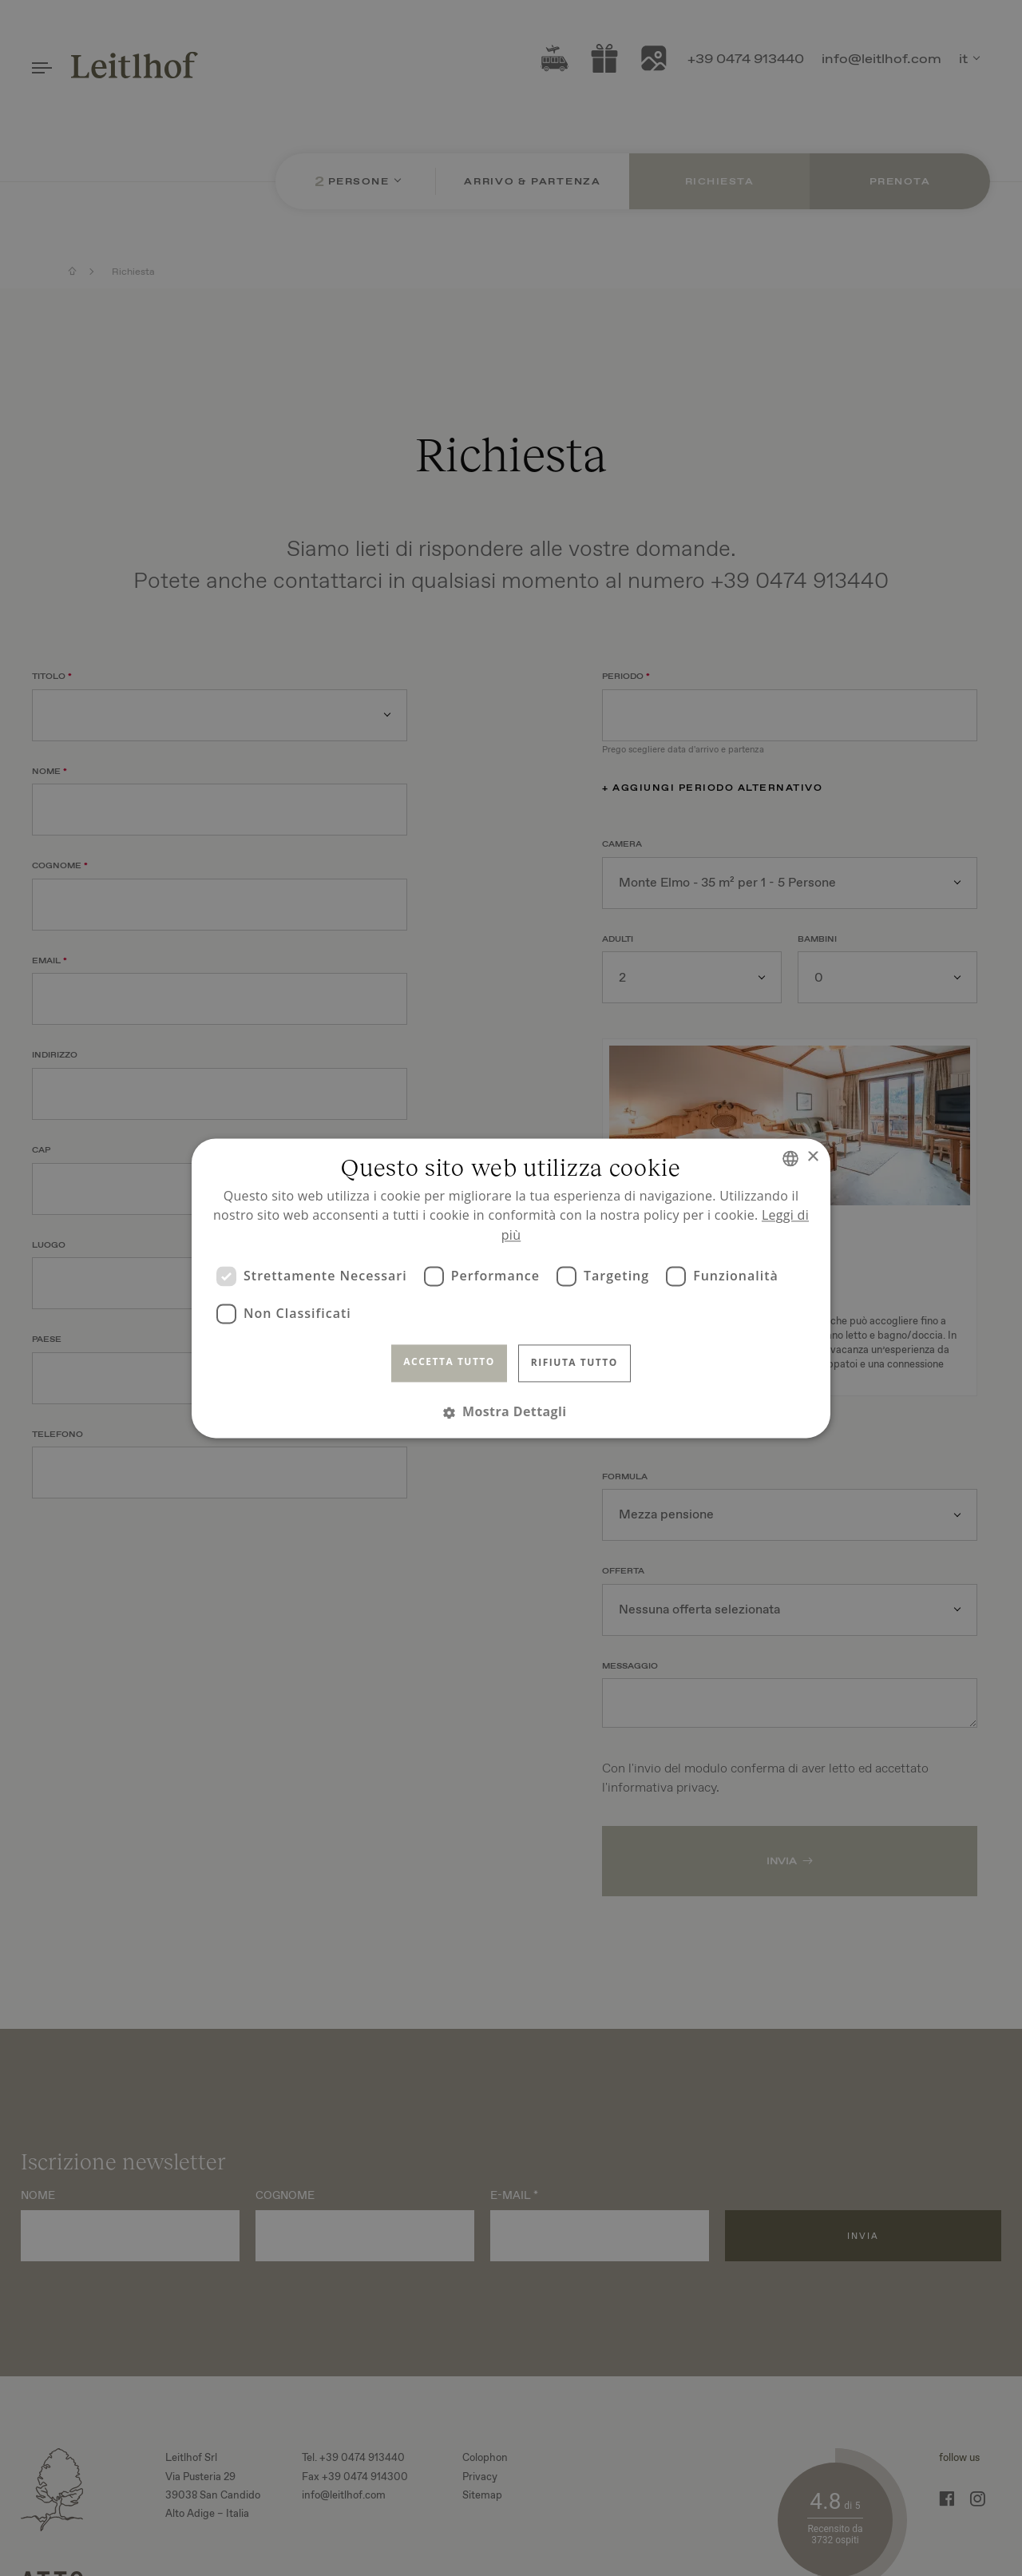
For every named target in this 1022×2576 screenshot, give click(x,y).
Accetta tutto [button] (449, 1362)
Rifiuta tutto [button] (574, 1363)
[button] (510, 1412)
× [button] (812, 1157)
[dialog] (511, 1288)
